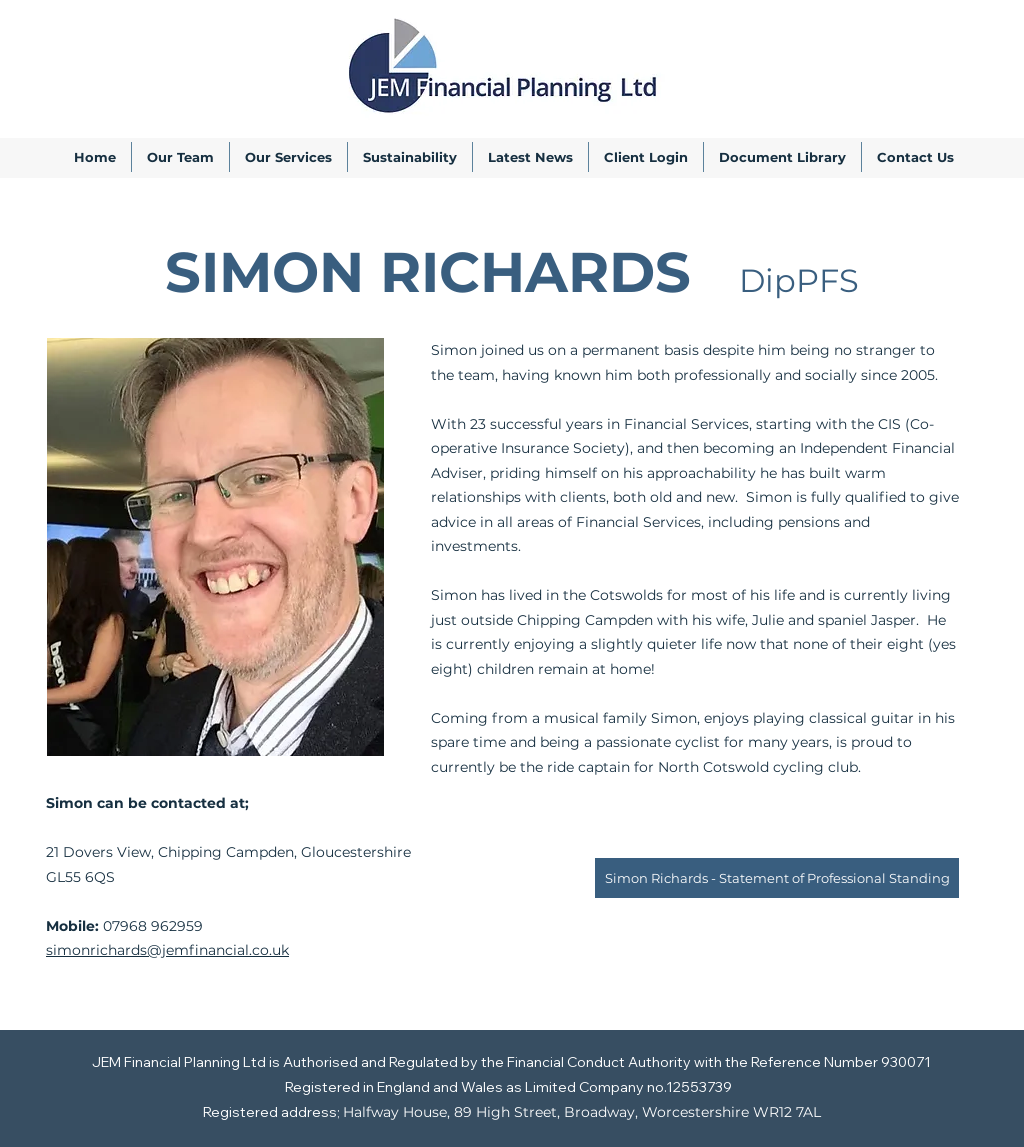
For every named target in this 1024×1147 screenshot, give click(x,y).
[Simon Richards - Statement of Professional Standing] (777, 878)
